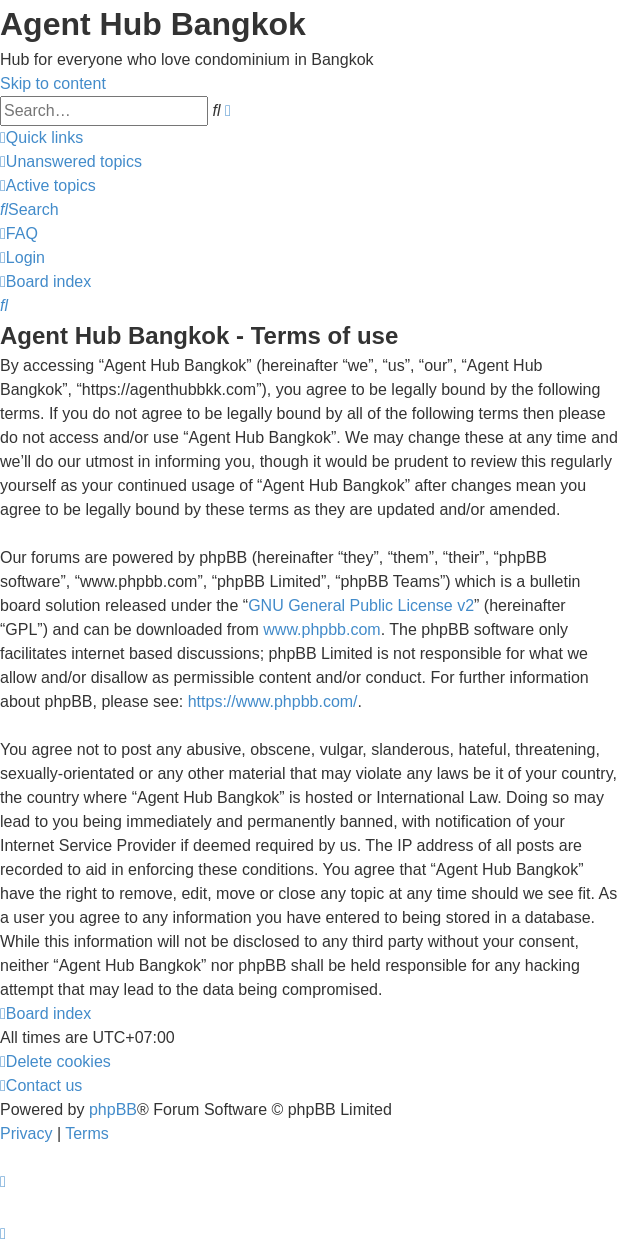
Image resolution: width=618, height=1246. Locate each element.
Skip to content (53, 83)
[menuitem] (71, 161)
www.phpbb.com (321, 629)
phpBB (113, 1109)
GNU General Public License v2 (361, 605)
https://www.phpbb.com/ (273, 701)
